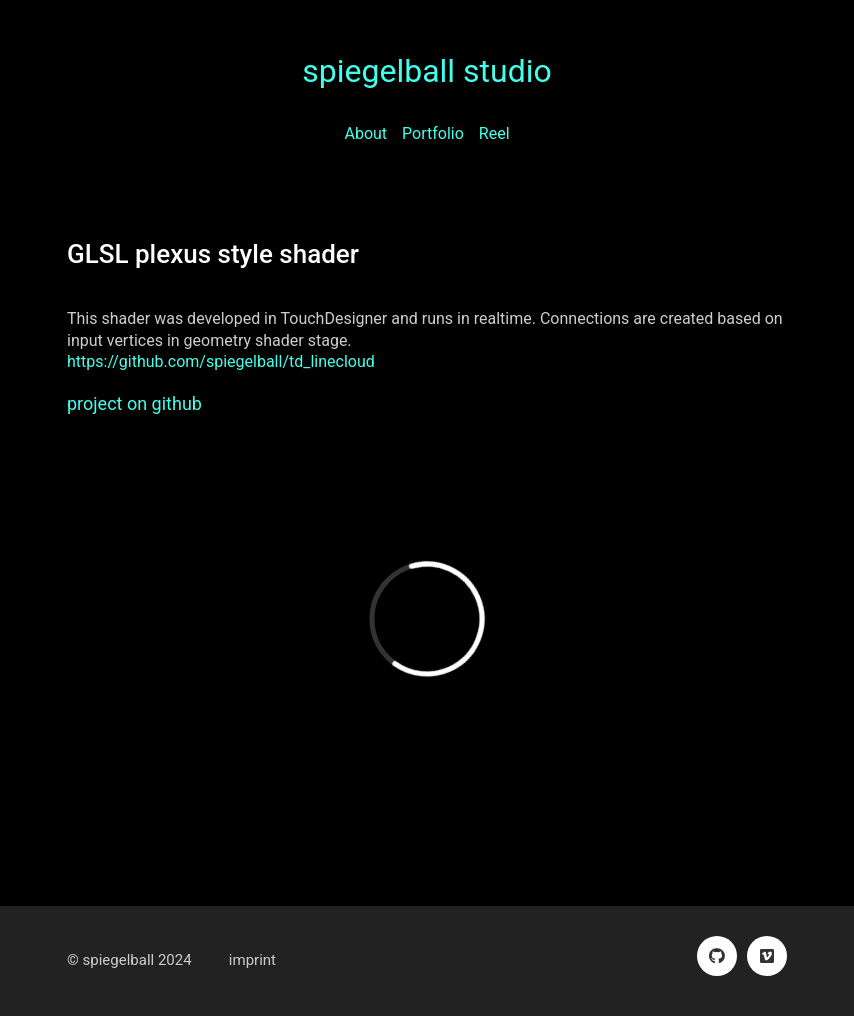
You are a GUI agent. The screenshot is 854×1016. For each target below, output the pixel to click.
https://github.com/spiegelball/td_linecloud (221, 361)
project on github (134, 403)
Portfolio (433, 133)
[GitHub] (717, 956)
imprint (252, 960)
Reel (494, 133)
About (365, 133)
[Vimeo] (767, 956)
